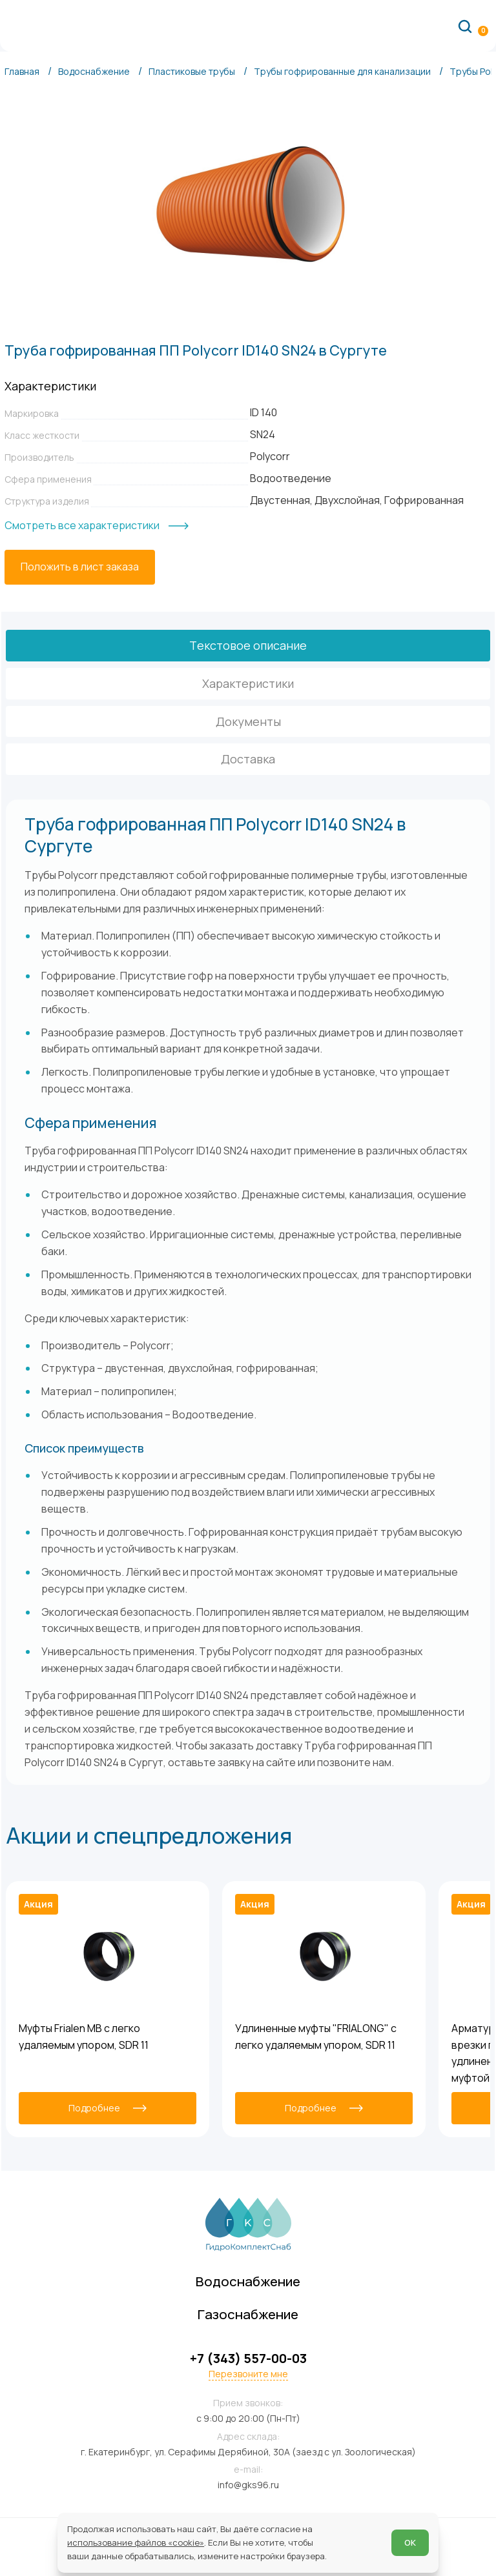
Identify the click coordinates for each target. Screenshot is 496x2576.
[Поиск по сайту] (465, 25)
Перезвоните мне (248, 2374)
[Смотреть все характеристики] (97, 526)
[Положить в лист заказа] (80, 567)
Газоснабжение (248, 2314)
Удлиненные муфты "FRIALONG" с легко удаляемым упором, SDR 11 (316, 2036)
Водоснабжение (248, 2281)
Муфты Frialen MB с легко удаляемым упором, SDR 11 (84, 2036)
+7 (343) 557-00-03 (248, 2358)
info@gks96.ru (248, 2485)
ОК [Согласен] (410, 2542)
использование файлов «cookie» (135, 2542)
